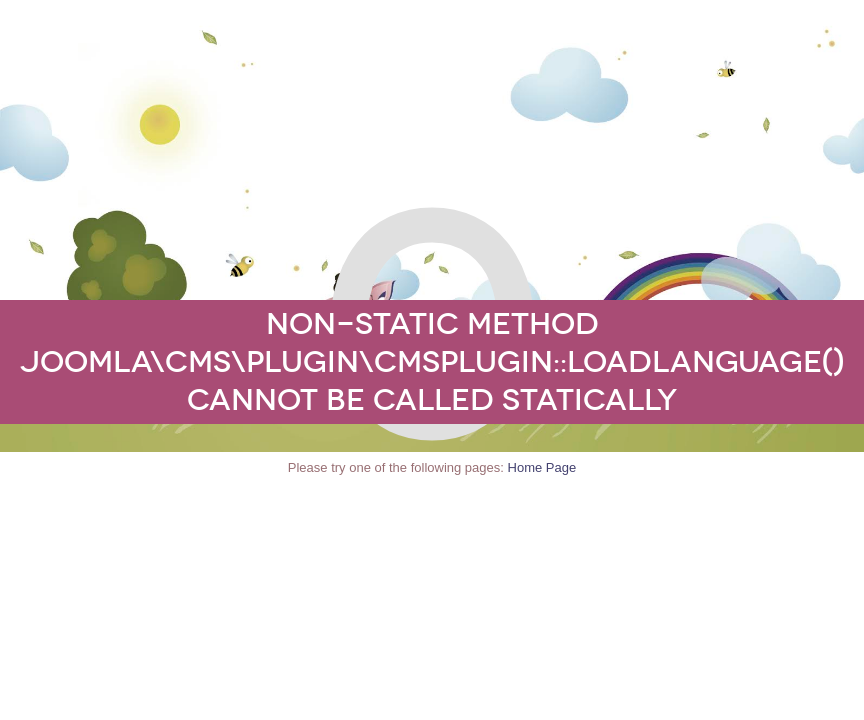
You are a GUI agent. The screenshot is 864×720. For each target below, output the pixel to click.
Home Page (542, 467)
